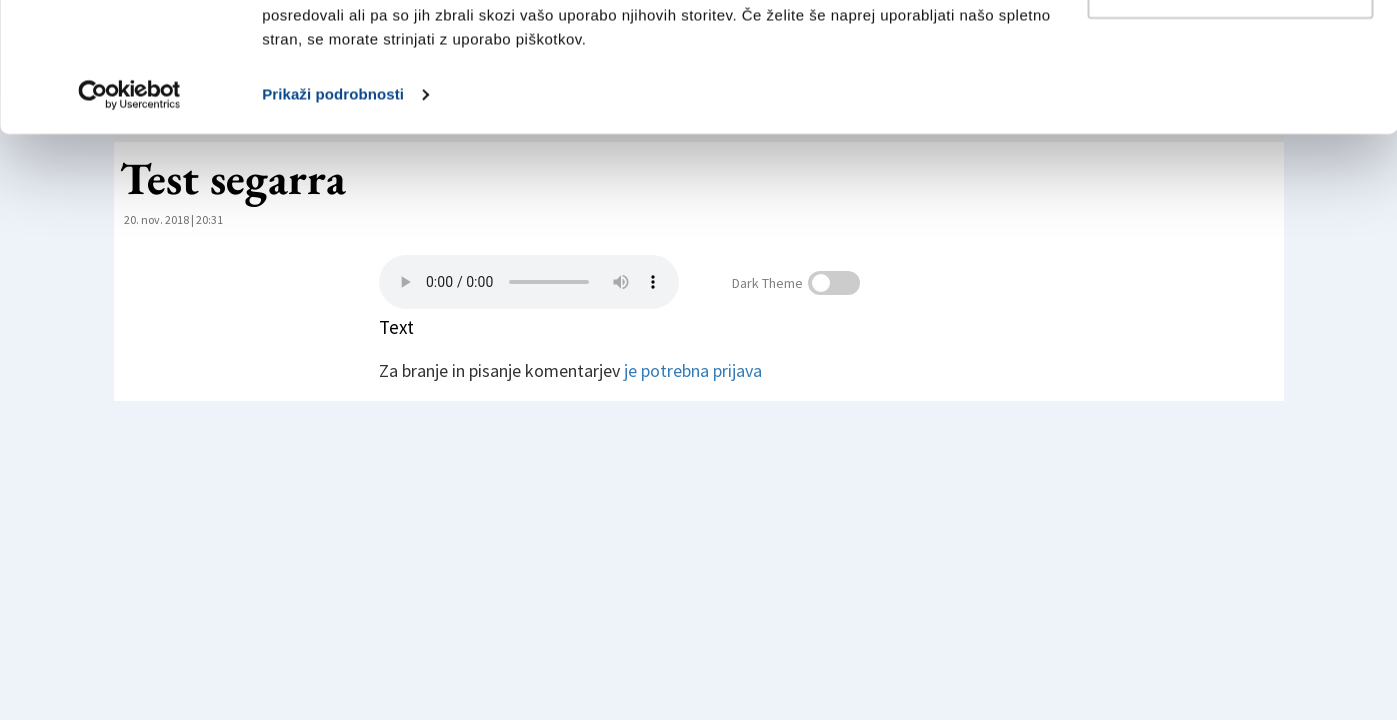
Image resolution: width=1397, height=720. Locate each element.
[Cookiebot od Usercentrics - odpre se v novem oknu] (129, 224)
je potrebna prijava (693, 370)
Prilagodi (1231, 118)
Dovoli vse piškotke (1230, 52)
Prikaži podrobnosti (333, 223)
